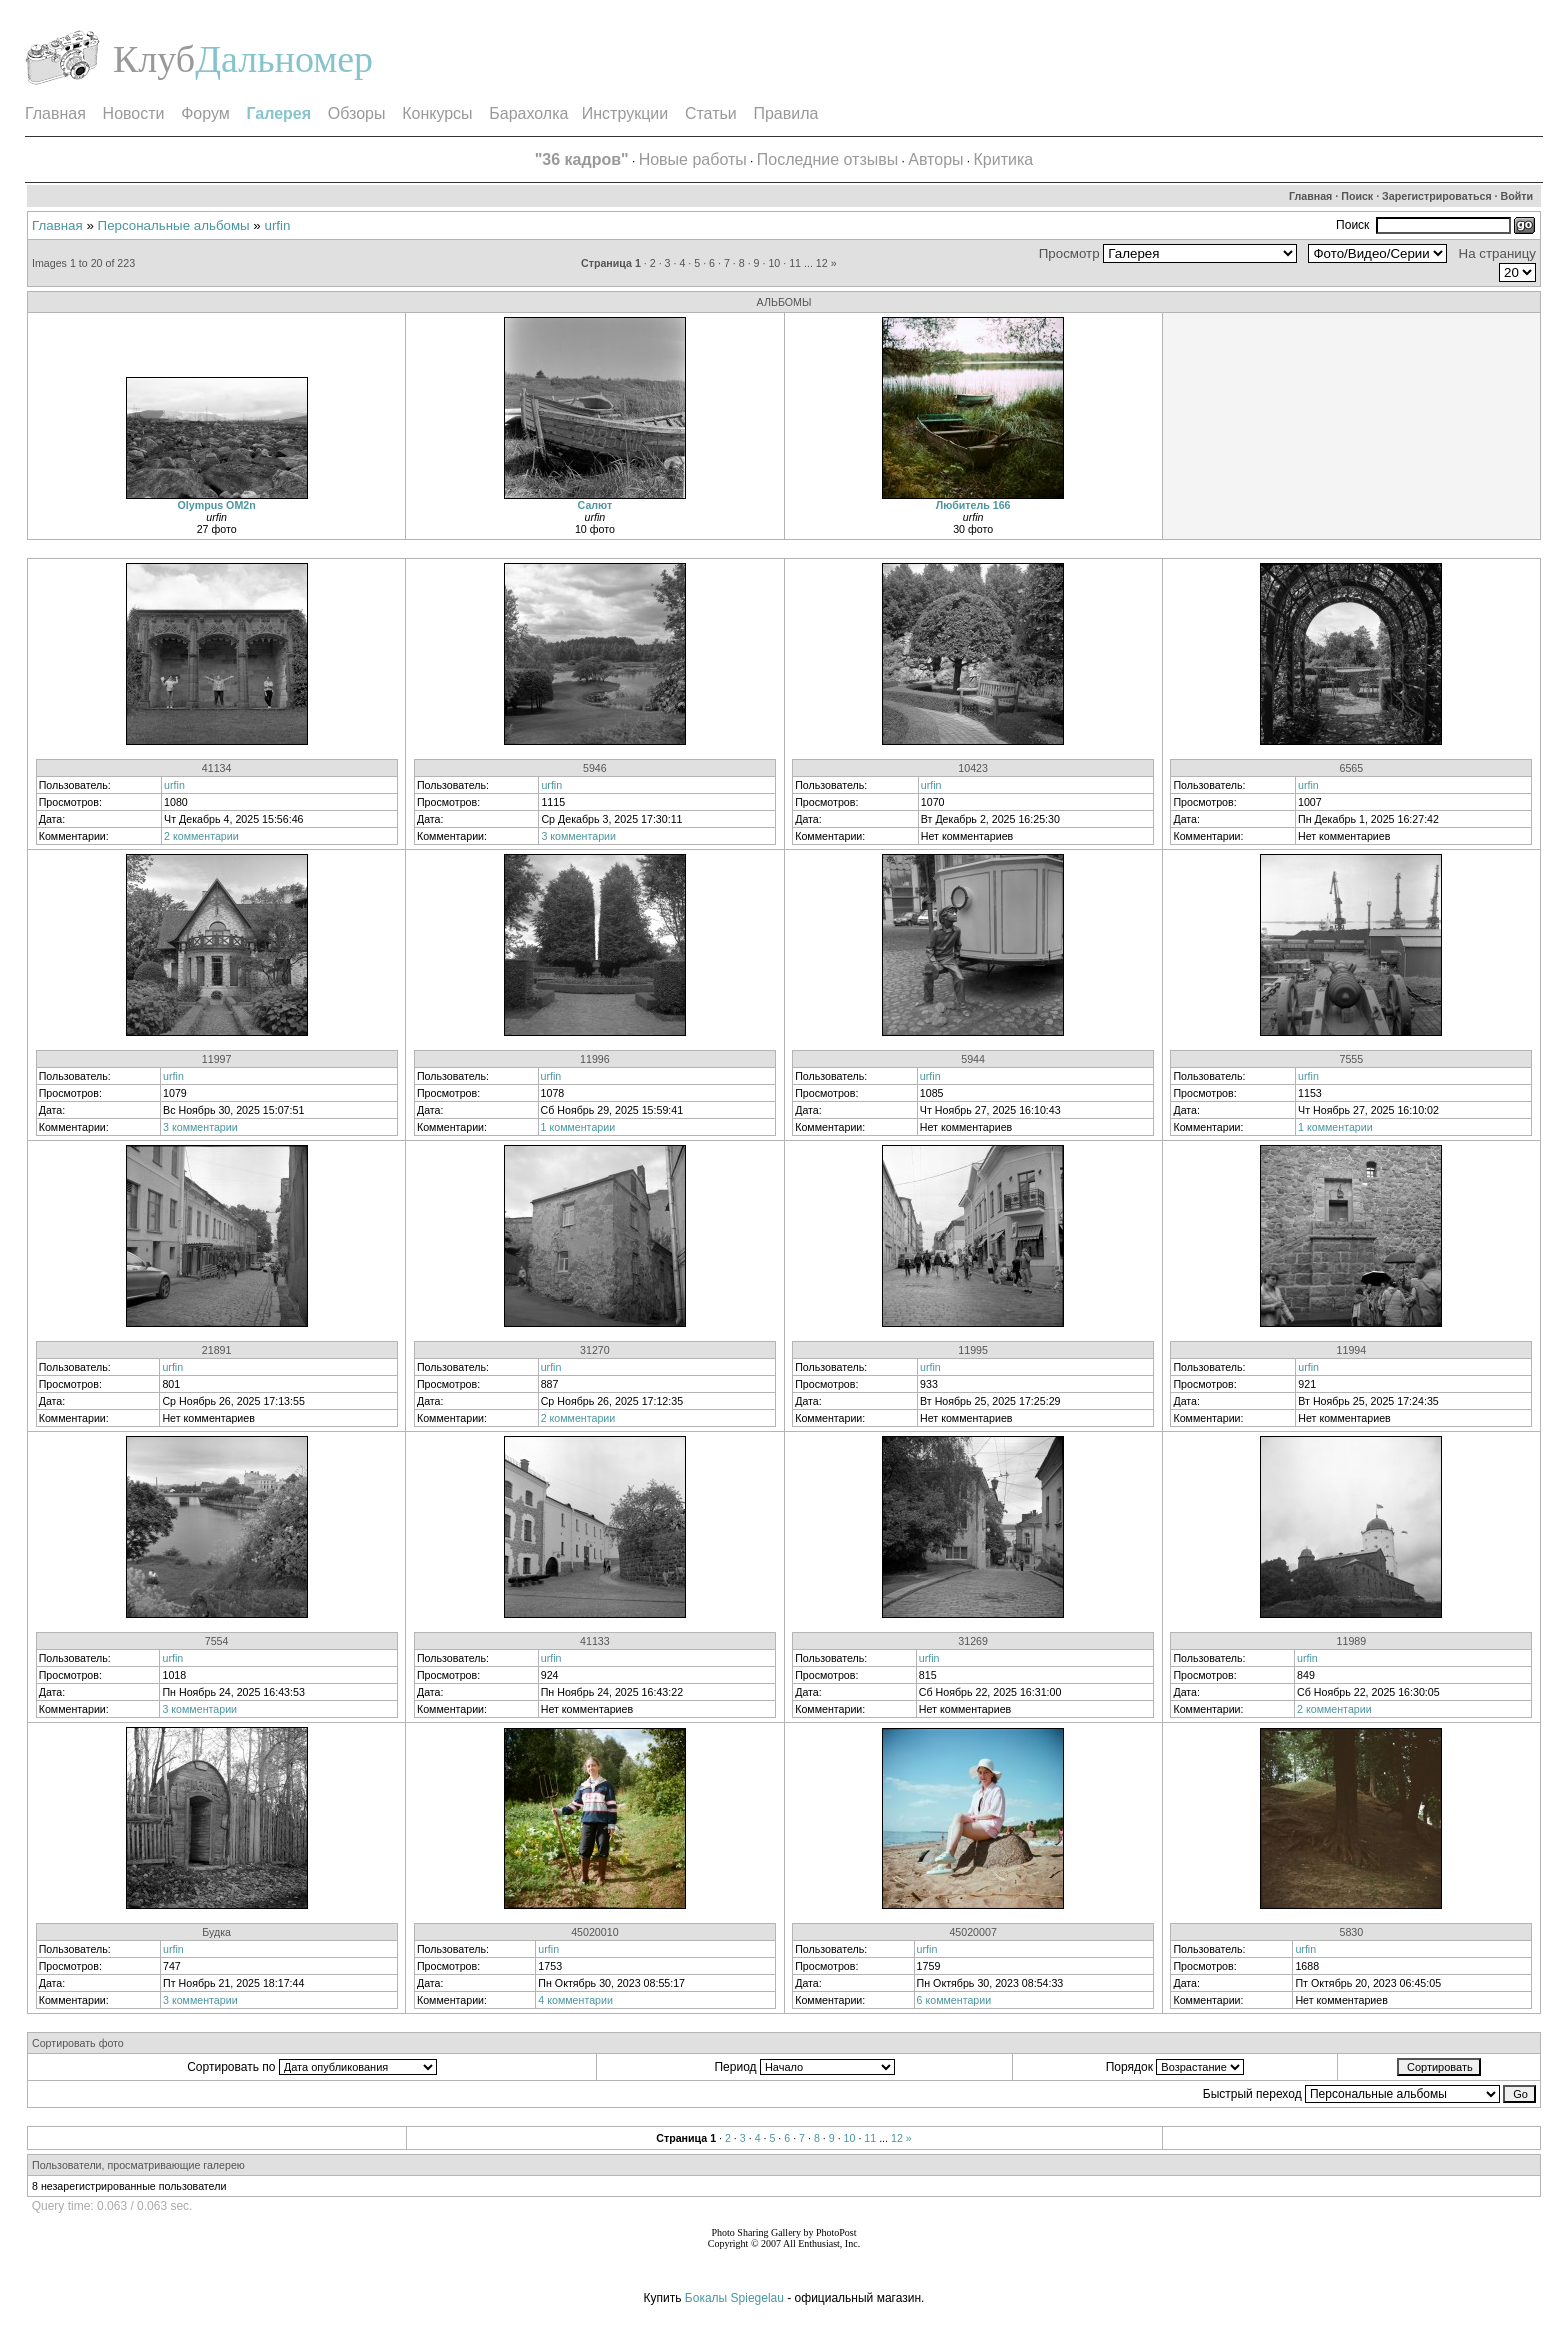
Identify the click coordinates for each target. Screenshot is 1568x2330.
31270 (595, 1350)
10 (774, 263)
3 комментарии (578, 836)
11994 (1352, 1350)
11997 (217, 1059)
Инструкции (625, 113)
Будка (216, 1932)
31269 (973, 1641)
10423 (973, 768)
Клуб (154, 59)
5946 (595, 768)
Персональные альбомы (174, 225)
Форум (205, 113)
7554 (217, 1641)
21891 (217, 1350)
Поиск (1357, 196)
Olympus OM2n (217, 505)
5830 (1352, 1932)
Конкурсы (437, 113)
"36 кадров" (582, 159)
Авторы (935, 159)
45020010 (594, 1932)
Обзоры (357, 113)
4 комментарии (575, 2000)
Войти (1517, 196)
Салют (595, 505)
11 (795, 263)
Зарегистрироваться (1437, 196)
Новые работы (693, 159)
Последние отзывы (827, 159)
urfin (278, 225)
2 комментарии (201, 836)
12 (822, 263)
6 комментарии (954, 2000)
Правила (785, 113)
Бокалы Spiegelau (736, 2298)
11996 (595, 1059)
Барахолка (528, 113)
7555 (1352, 1059)
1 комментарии (578, 1127)
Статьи (711, 113)
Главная (55, 113)
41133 (595, 1641)
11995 (973, 1350)
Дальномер (284, 59)
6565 (1352, 768)
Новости (134, 113)
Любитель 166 (973, 505)
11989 (1352, 1641)
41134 (217, 768)
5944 (973, 1059)
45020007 (972, 1932)
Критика (1004, 159)
